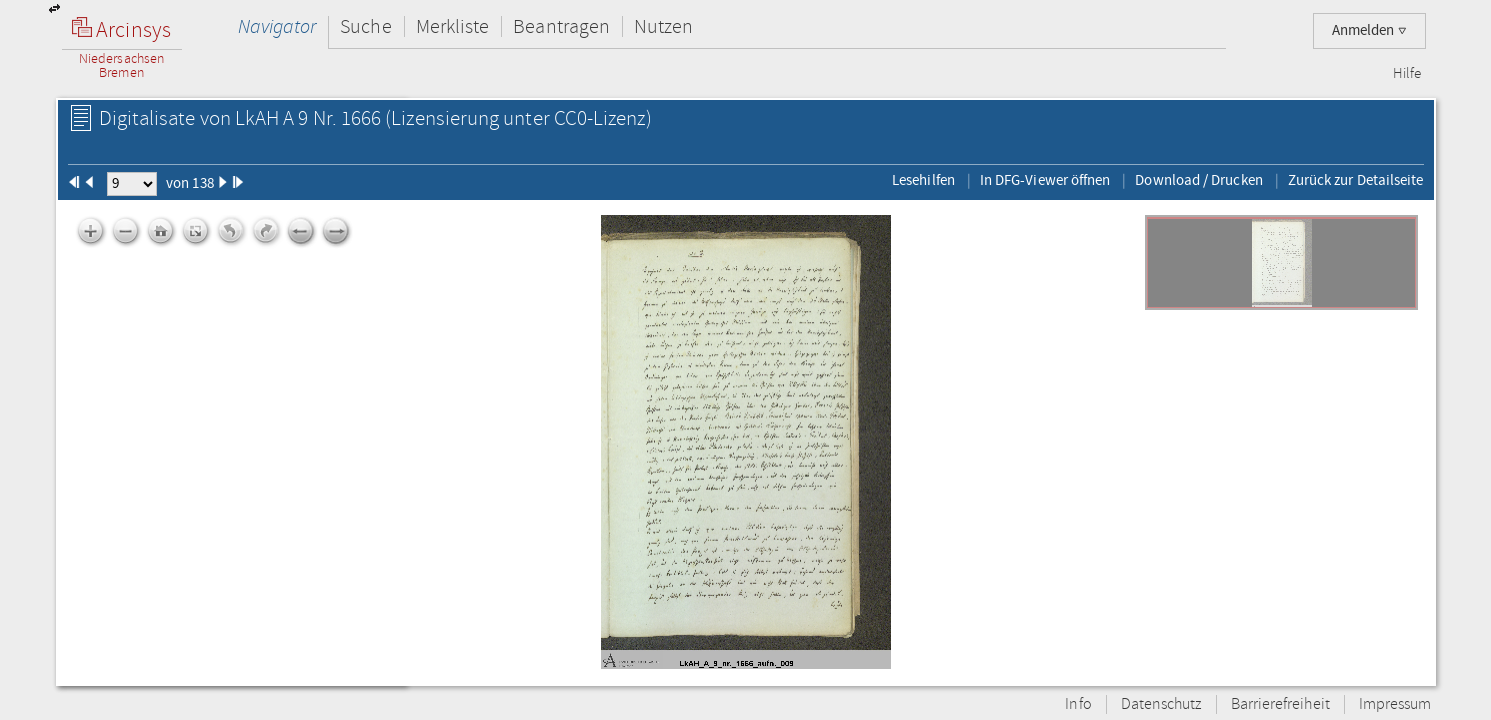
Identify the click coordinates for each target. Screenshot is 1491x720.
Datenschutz (1161, 704)
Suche (365, 26)
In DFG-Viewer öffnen (1045, 180)
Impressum (1395, 704)
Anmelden (1369, 30)
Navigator (277, 26)
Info (1078, 704)
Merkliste (453, 26)
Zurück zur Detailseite (1356, 180)
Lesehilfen (923, 180)
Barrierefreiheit (1280, 704)
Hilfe (1407, 74)
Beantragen (561, 26)
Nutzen (663, 26)
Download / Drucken (1198, 180)
